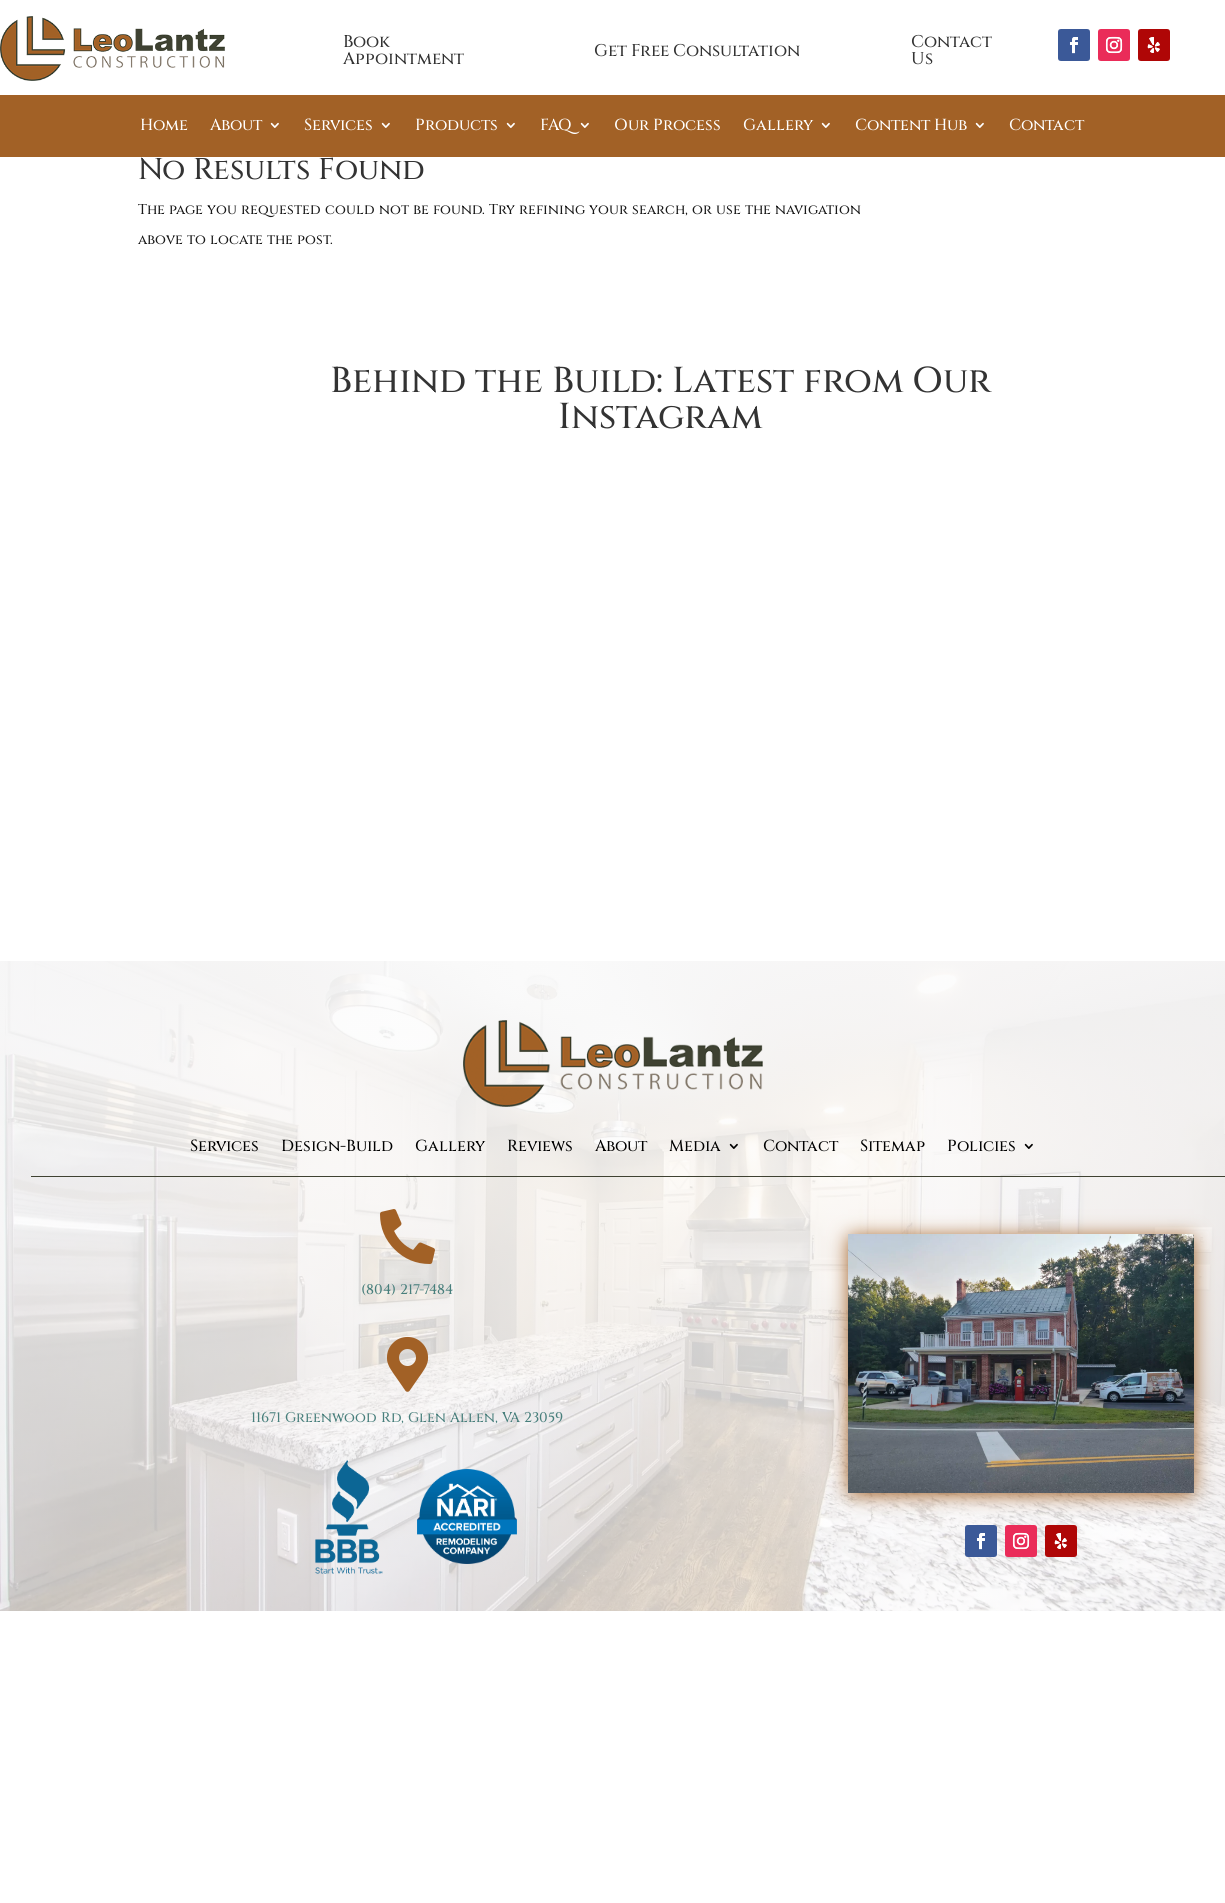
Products (456, 127)
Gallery (778, 127)
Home (164, 127)
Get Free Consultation (697, 50)
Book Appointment (403, 50)
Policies (981, 1148)
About (236, 127)
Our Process (667, 127)
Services (338, 127)
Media (695, 1148)
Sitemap (892, 1148)
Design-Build (337, 1148)
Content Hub (911, 127)
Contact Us (951, 50)
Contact (1046, 127)
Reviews (540, 1148)
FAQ (556, 127)
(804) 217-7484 (407, 1289)
